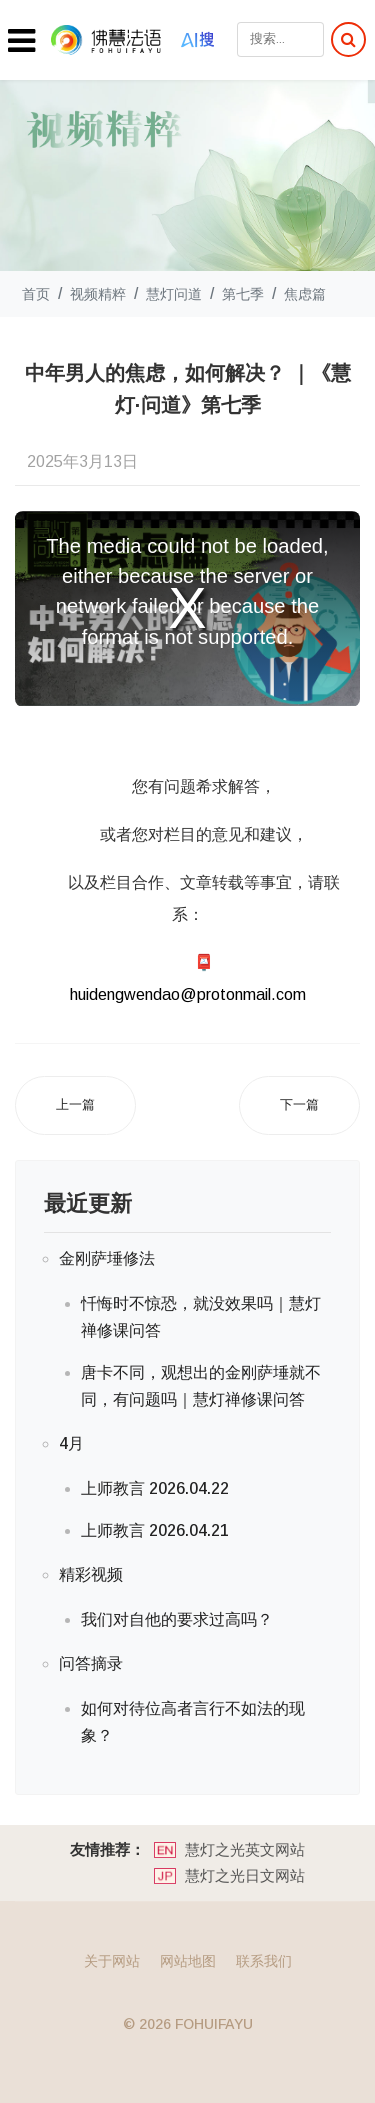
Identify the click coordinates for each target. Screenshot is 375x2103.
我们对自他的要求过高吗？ (177, 1619)
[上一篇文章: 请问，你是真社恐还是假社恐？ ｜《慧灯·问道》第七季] (75, 1105)
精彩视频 (91, 1574)
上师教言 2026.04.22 (155, 1488)
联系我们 (264, 1961)
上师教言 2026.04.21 (155, 1530)
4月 (71, 1443)
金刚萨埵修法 (107, 1258)
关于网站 (112, 1961)
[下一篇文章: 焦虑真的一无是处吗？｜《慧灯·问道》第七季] (299, 1105)
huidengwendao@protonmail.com (188, 994)
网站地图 (188, 1961)
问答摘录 (91, 1663)
